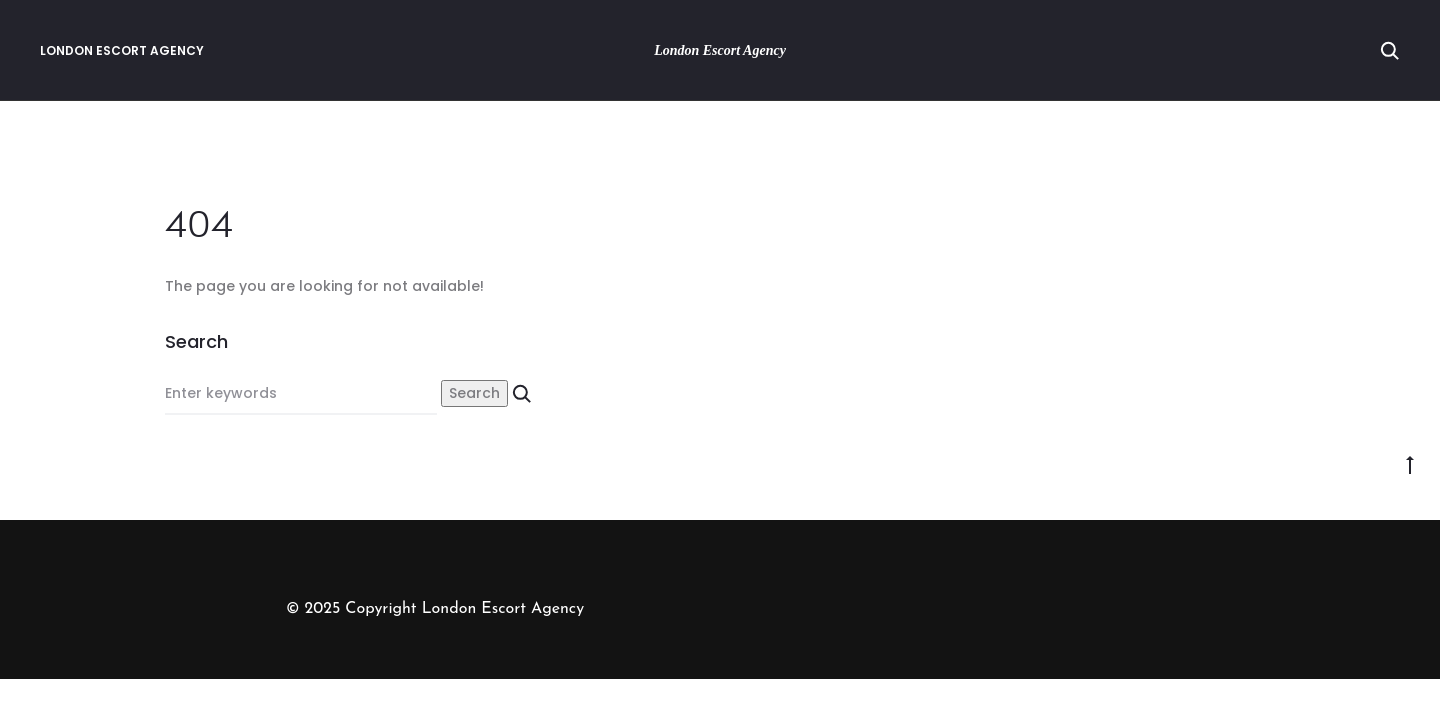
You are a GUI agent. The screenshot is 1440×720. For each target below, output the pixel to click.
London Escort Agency (122, 50)
